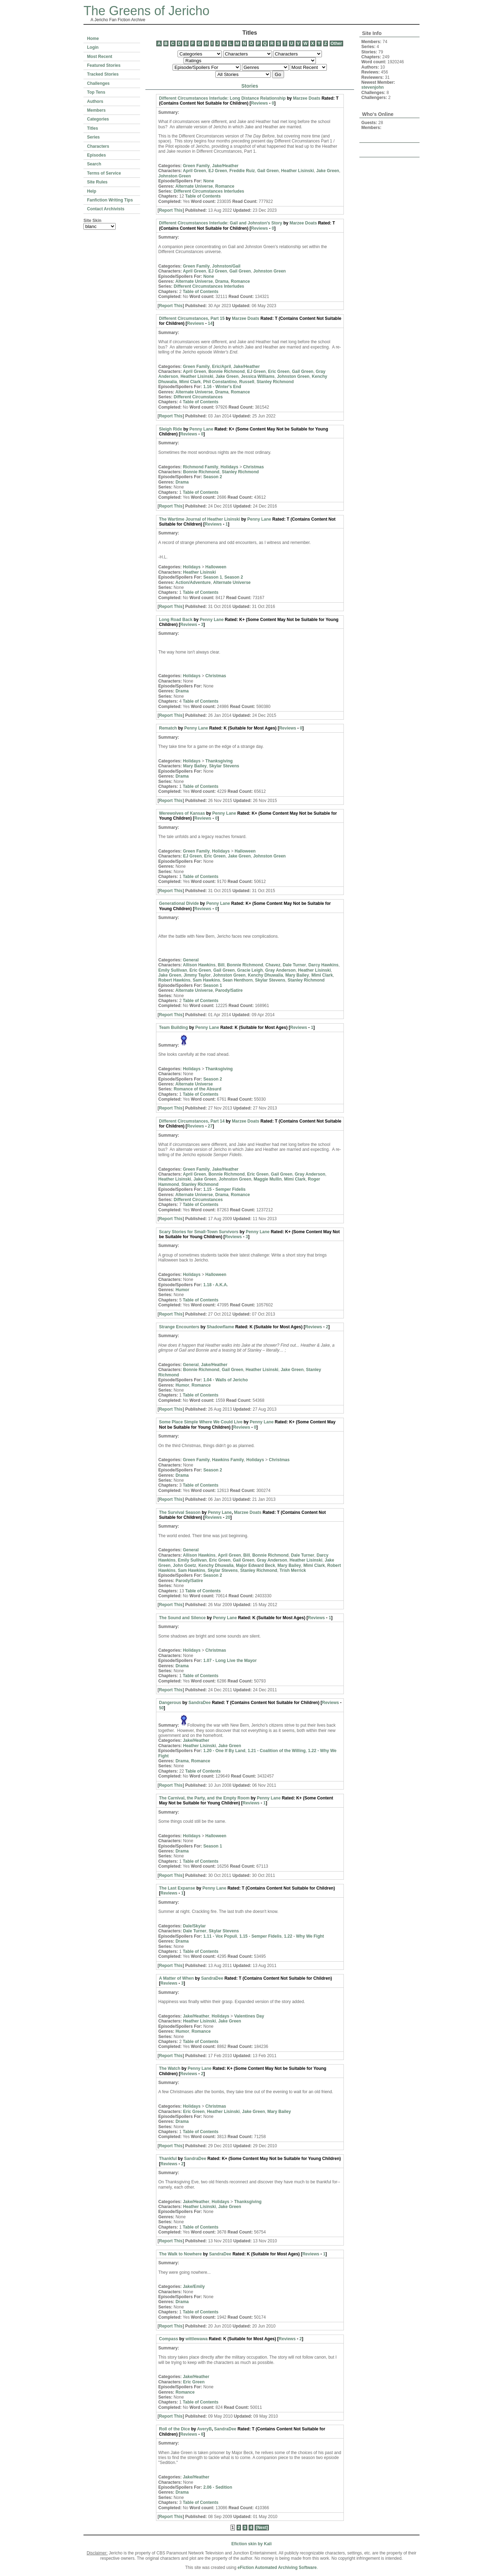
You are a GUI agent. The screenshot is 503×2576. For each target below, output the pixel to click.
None (208, 180)
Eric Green (279, 371)
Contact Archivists (106, 208)
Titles (92, 128)
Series (93, 137)
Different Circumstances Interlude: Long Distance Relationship (222, 98)
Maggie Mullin (268, 1179)
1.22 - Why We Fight (304, 1936)
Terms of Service (104, 173)
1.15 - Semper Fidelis (224, 1189)
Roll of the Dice (174, 2428)
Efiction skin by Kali (251, 2543)
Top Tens (96, 92)
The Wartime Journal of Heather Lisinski (199, 519)
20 (228, 1517)
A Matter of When (176, 1978)
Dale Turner (294, 964)
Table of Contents (203, 196)
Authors (95, 101)
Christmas (253, 466)
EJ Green (217, 170)
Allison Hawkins (199, 964)
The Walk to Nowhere (180, 2254)
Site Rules (97, 182)
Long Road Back (176, 619)
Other (336, 43)
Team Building (174, 1027)
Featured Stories (104, 65)
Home (93, 38)
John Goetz (184, 1565)
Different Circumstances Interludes (209, 191)
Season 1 (212, 577)
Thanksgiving (219, 761)
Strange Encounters (179, 1326)
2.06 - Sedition (217, 2487)
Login (93, 47)
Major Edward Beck (255, 1565)
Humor (182, 1289)
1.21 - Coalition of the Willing (277, 1750)
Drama (221, 281)
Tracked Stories (102, 74)
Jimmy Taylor (197, 975)
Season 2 (212, 476)
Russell (246, 381)
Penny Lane (201, 429)
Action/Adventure (193, 582)
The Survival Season (180, 1512)
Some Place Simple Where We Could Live (201, 1421)
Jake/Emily (194, 2286)
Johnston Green (174, 176)
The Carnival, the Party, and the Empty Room (204, 1798)
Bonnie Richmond (226, 371)
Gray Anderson (280, 970)
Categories (98, 119)
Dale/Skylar (194, 1926)
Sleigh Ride (170, 429)
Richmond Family (200, 466)
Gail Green (268, 170)
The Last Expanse (177, 1888)
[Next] (262, 2527)
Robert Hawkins (174, 980)
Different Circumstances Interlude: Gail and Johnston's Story (220, 223)
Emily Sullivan (172, 970)
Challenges (98, 83)
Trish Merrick (292, 1570)
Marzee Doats (306, 98)
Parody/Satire (228, 990)
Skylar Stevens (224, 765)
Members (96, 110)
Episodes (96, 155)
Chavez (272, 964)
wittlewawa (196, 2338)
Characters (98, 146)
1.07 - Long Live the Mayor (230, 1660)
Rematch (168, 728)
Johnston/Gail (226, 266)
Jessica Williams (257, 376)
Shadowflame (220, 1326)
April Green (194, 170)
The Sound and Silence (182, 1617)
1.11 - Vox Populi (220, 1936)
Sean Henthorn (237, 980)
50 (161, 1707)
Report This (171, 210)
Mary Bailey (195, 765)
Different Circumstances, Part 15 (192, 318)
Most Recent (99, 56)
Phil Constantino (220, 381)
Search (94, 164)
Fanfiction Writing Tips (110, 200)
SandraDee (200, 1702)
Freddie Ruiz (242, 170)
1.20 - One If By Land (224, 1750)
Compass (168, 2338)
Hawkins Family (228, 1459)
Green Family (196, 165)
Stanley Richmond (275, 381)
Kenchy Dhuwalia (265, 975)
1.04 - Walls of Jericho (225, 1379)
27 (210, 1126)
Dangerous (170, 1702)
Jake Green (327, 170)
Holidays (229, 466)
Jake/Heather (225, 165)
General (191, 960)
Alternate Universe (194, 186)
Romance (224, 186)
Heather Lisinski (297, 170)
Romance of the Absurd (197, 1089)
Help (91, 191)
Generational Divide (179, 903)
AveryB (204, 2428)
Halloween (216, 566)
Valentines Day (249, 2016)
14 (210, 323)
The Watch (169, 2068)
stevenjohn (373, 87)
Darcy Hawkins (323, 964)
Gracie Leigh (250, 970)
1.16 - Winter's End (222, 386)
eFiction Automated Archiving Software (277, 2567)
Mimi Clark (190, 381)
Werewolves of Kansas (182, 813)
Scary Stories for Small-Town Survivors (199, 1231)
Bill (221, 964)
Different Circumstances (198, 396)
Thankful (168, 2158)
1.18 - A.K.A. (215, 1284)
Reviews (259, 103)
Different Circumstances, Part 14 (192, 1121)
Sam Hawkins (206, 980)
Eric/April (221, 366)
